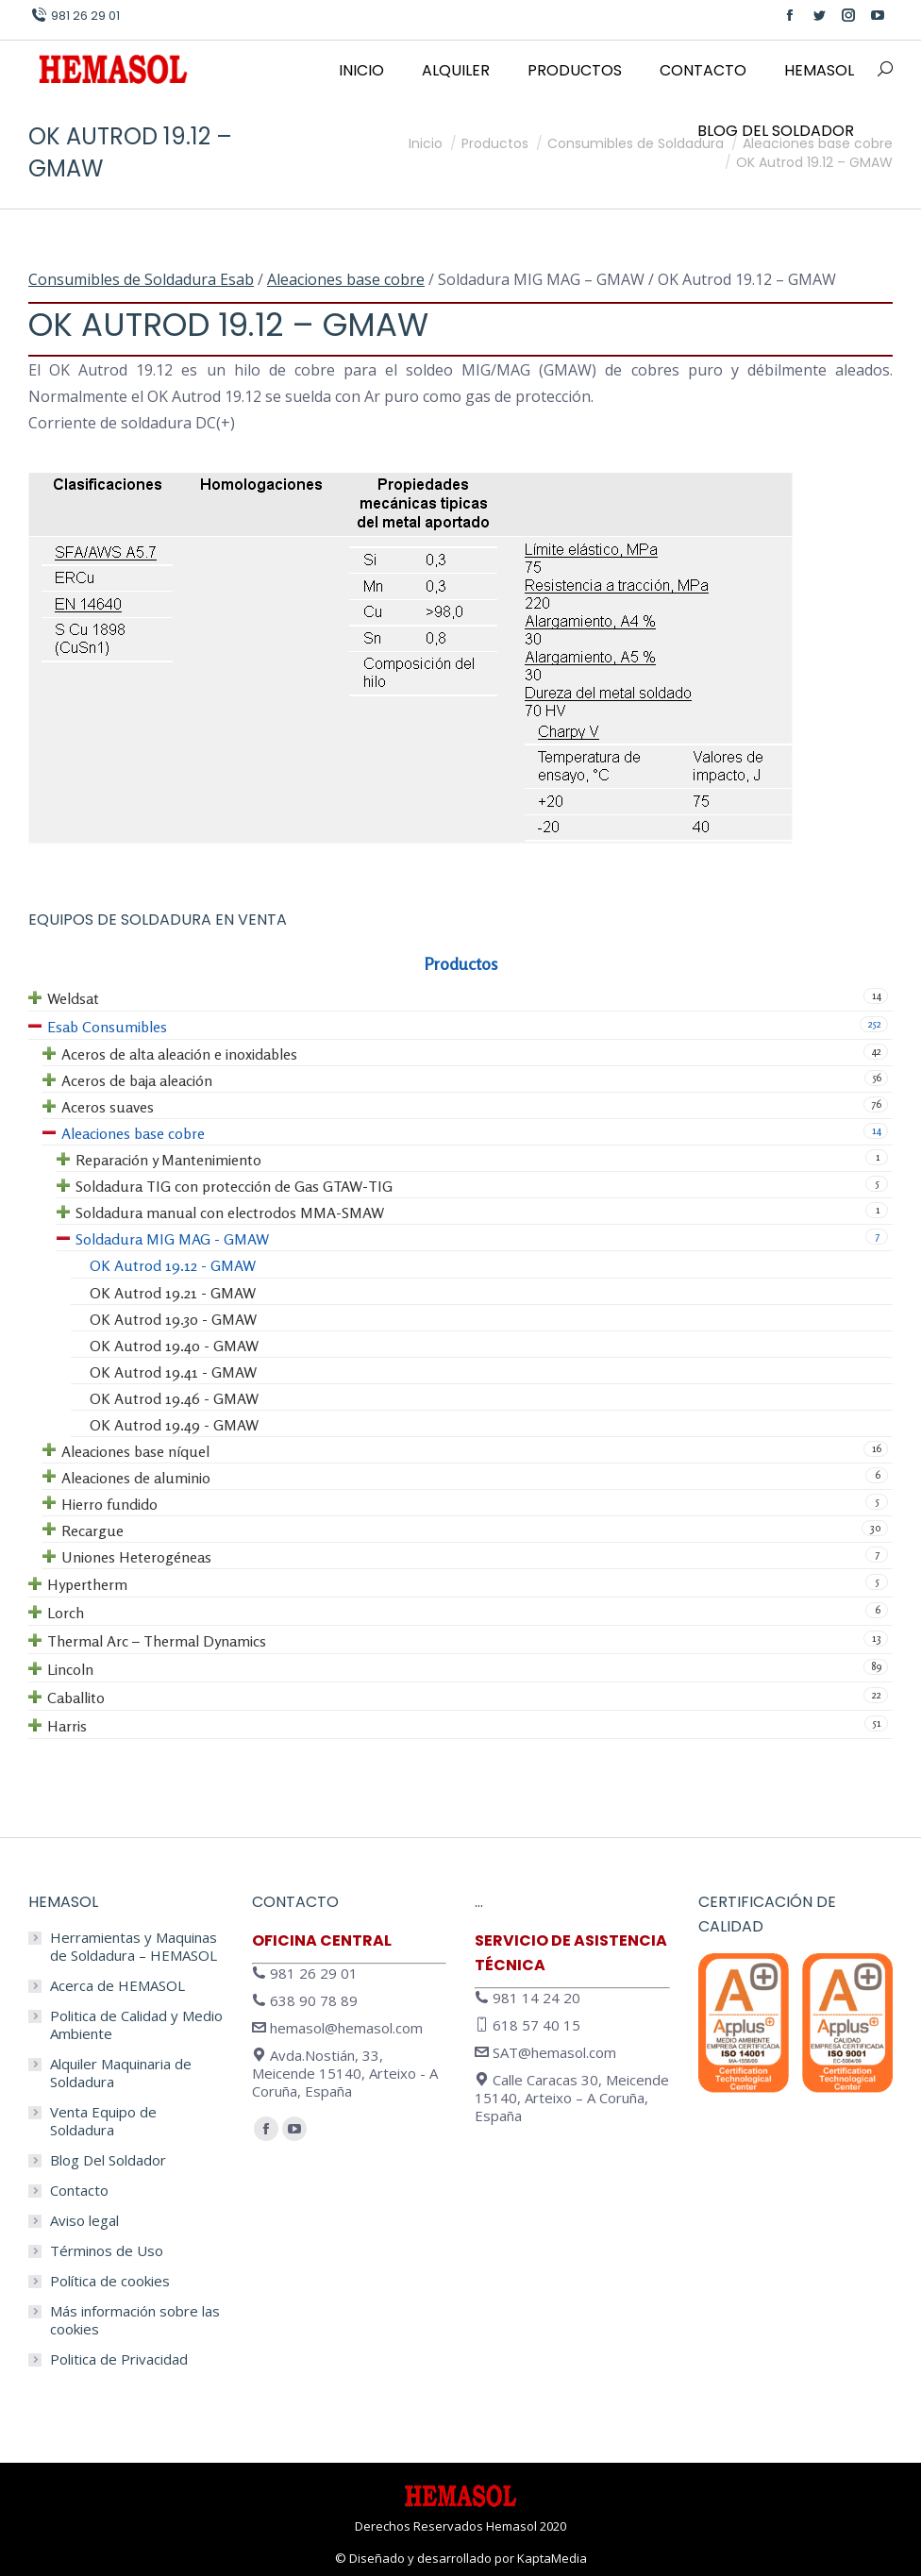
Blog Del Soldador (108, 2160)
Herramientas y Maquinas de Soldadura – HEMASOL (133, 1947)
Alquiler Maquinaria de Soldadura (121, 2073)
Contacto (79, 2191)
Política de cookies (110, 2281)
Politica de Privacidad (119, 2359)
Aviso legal (84, 2221)
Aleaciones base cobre (346, 279)
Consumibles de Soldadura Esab (141, 279)
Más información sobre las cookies (135, 2320)
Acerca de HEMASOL (117, 1986)
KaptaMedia (552, 2558)
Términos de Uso (106, 2251)
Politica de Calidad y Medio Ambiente (136, 2025)
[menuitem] (361, 71)
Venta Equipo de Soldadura (103, 2121)
